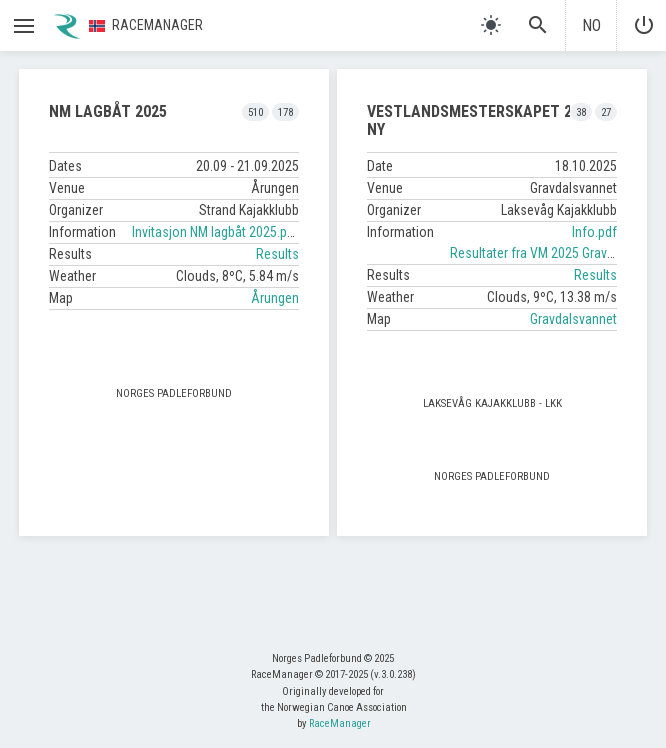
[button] (24, 26)
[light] (491, 25)
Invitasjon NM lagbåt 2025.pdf (215, 232)
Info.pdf (594, 232)
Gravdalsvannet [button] (573, 319)
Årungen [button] (275, 298)
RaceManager (340, 723)
